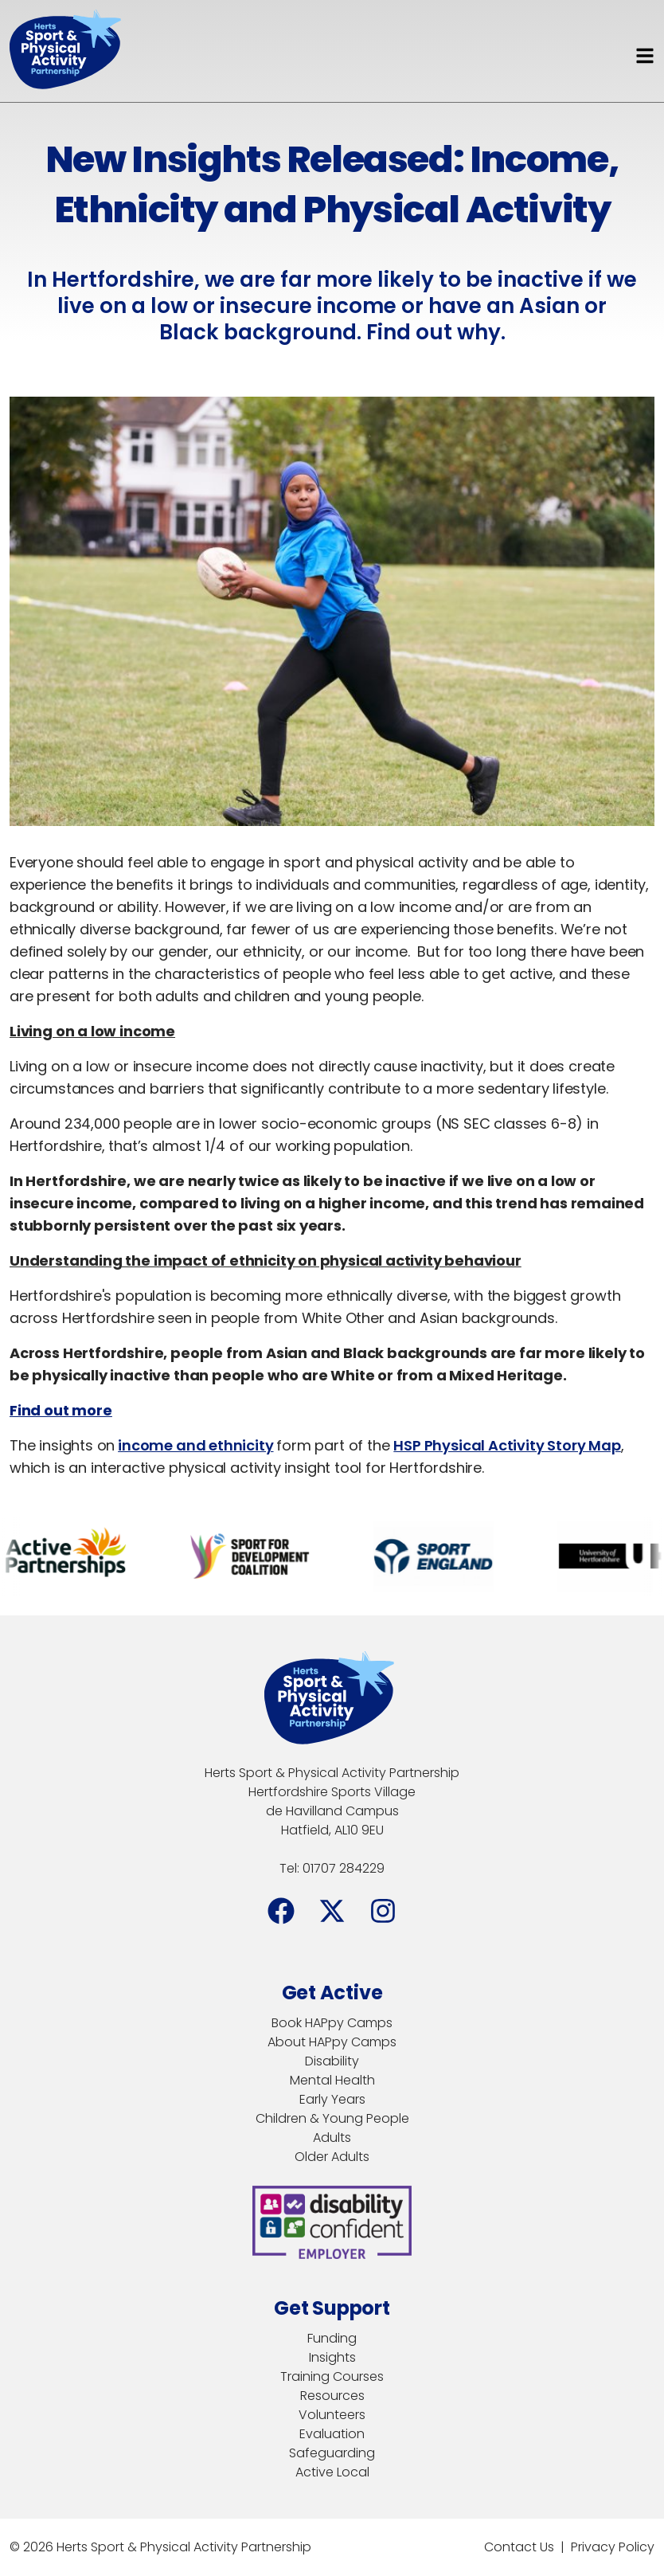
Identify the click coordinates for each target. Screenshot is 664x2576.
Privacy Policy (612, 2547)
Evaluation (332, 2434)
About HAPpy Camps (332, 2042)
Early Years (332, 2099)
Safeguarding (332, 2453)
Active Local (332, 2472)
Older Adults (332, 2156)
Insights (332, 2357)
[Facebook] (281, 1910)
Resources (332, 2395)
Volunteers (332, 2415)
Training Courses (332, 2376)
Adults (332, 2137)
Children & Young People (332, 2118)
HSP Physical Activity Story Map (506, 1445)
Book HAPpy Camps (332, 2023)
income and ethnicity (195, 1445)
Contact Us (519, 2547)
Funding (332, 2338)
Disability (332, 2061)
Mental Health (332, 2080)
